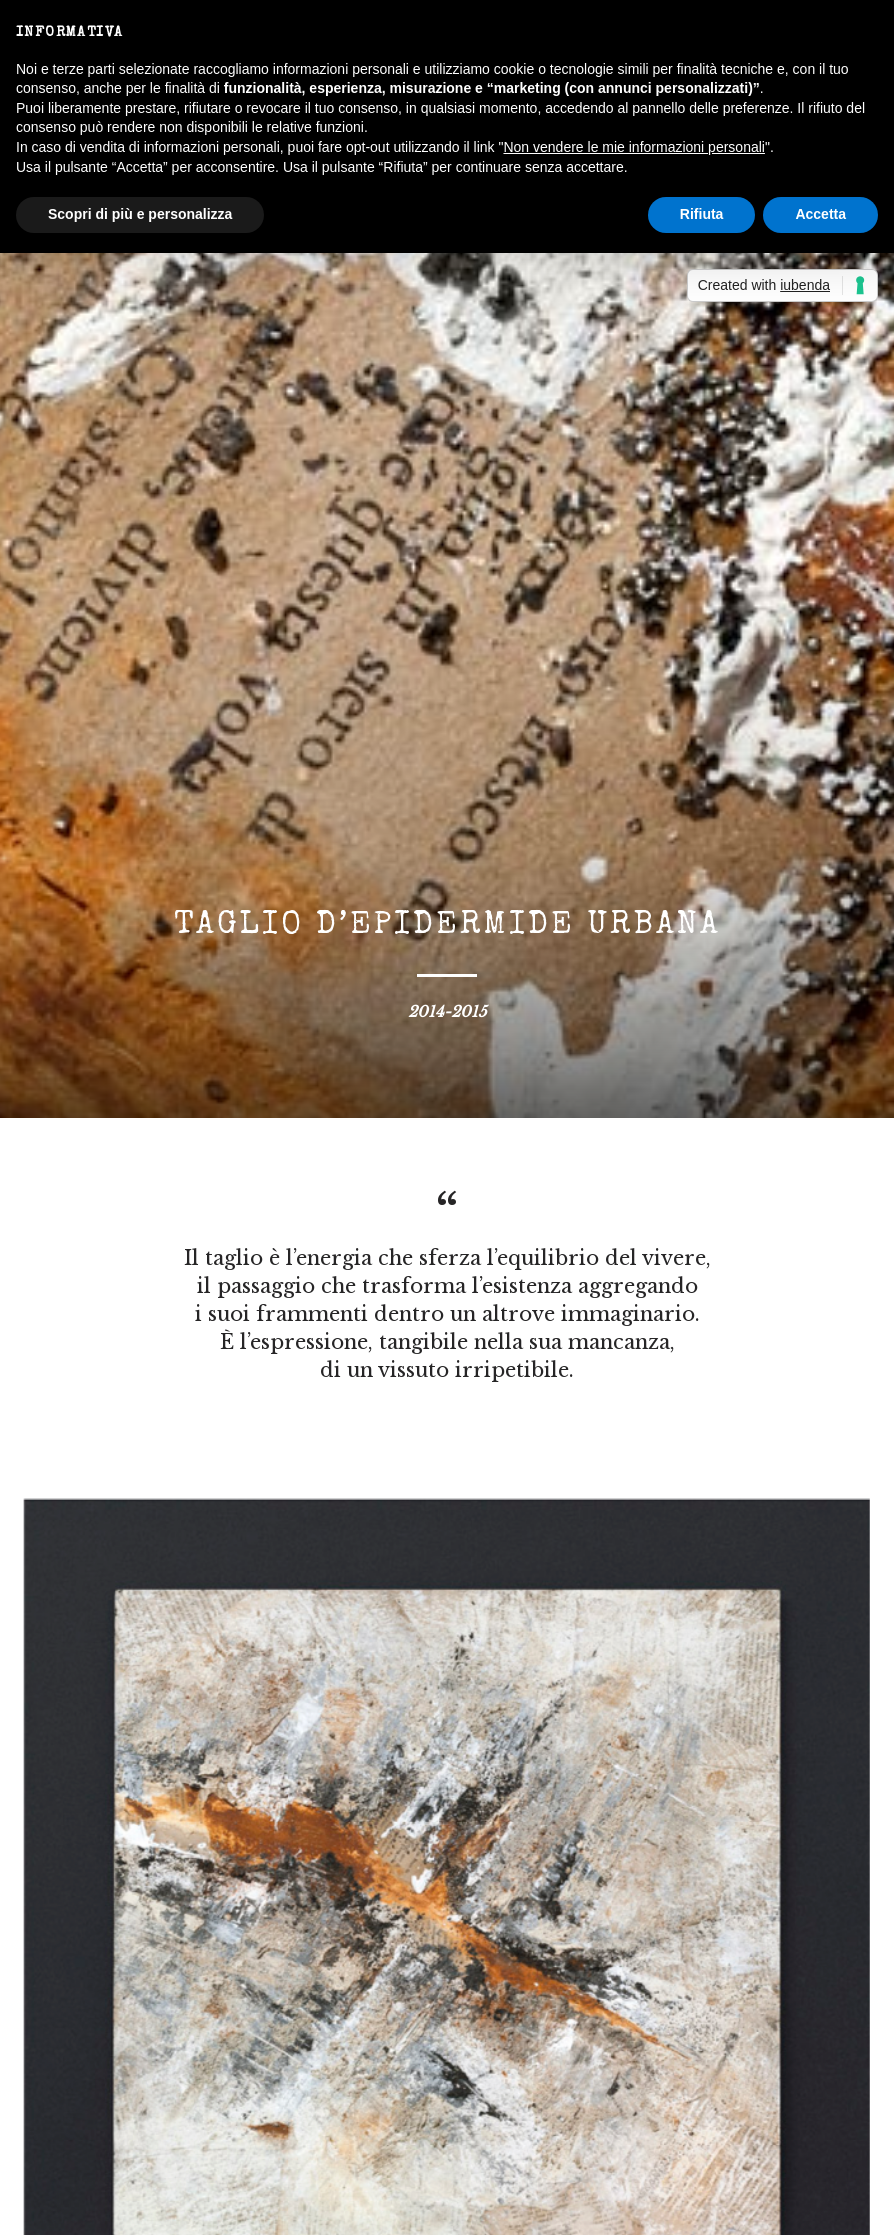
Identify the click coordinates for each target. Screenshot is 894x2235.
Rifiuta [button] (702, 214)
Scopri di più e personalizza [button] (140, 214)
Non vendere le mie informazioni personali (633, 147)
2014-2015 (447, 1011)
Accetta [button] (820, 214)
